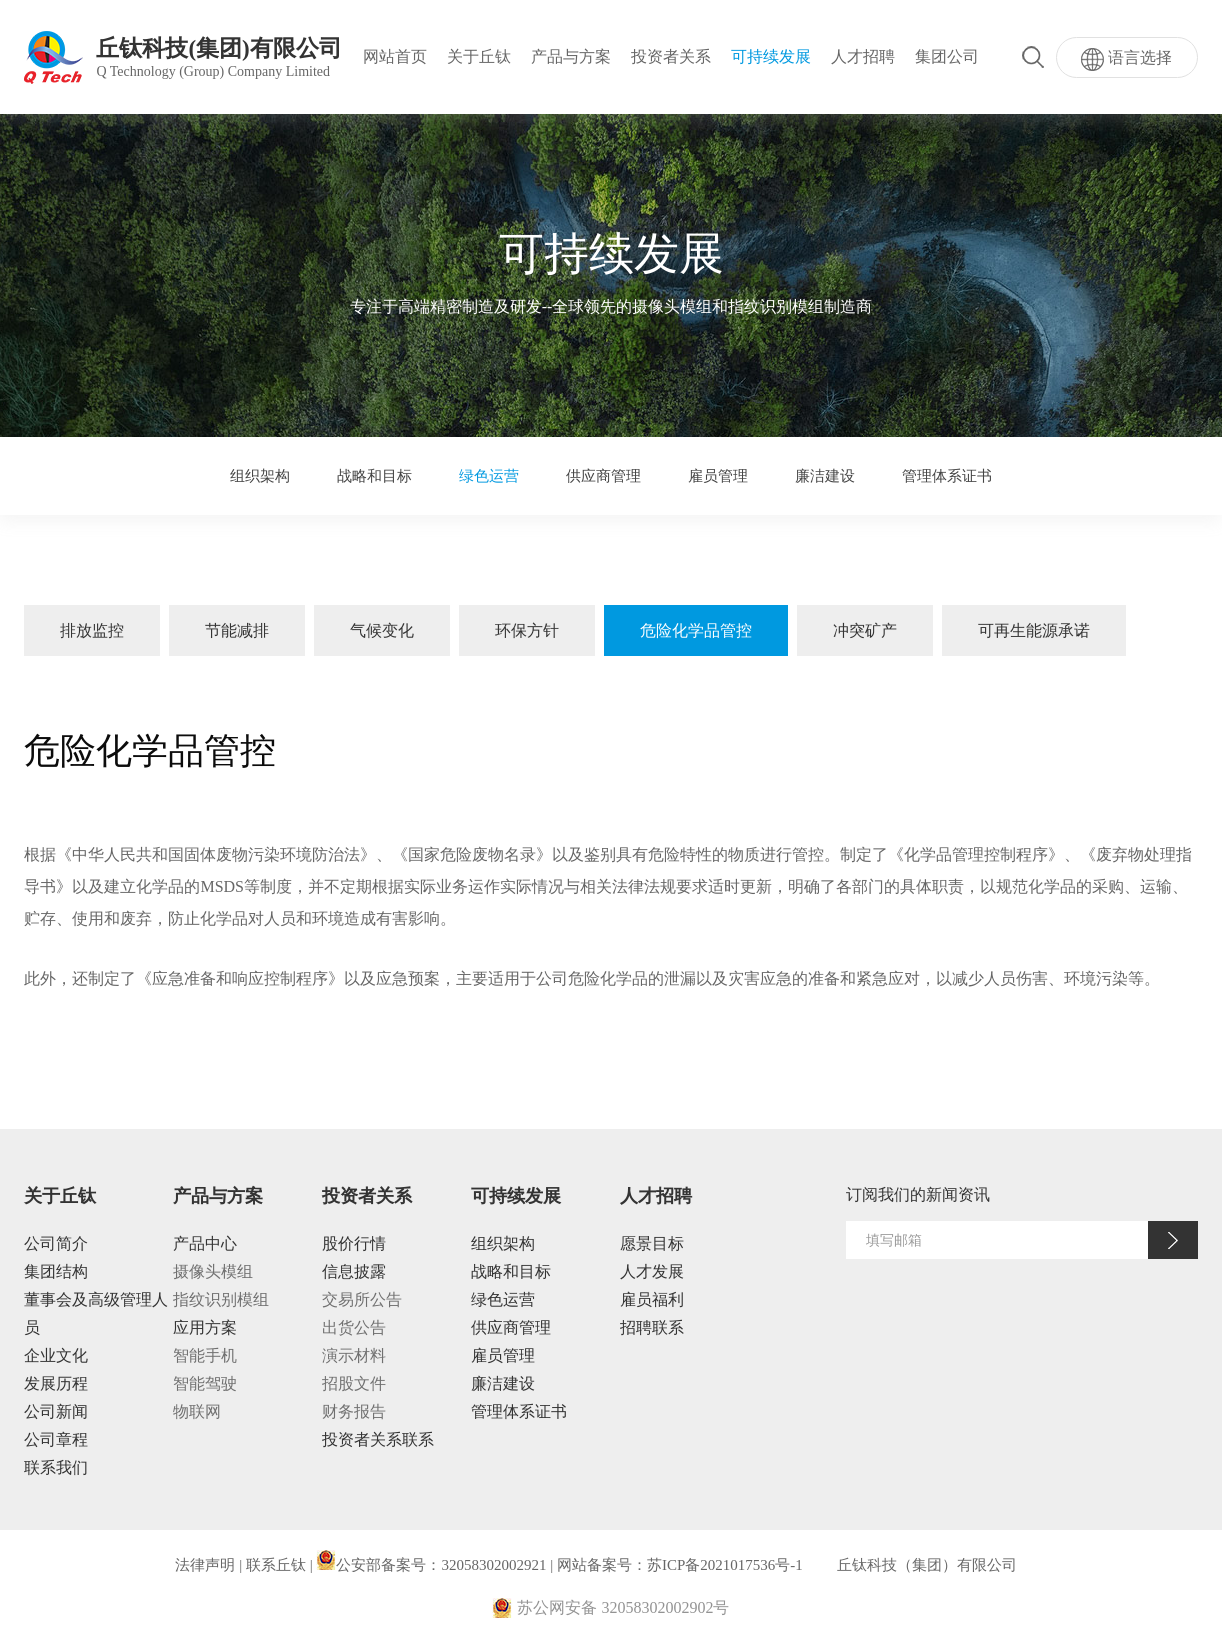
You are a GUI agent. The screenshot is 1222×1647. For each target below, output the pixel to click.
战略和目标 (374, 476)
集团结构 (56, 1271)
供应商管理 (603, 476)
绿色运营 (489, 476)
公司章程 (56, 1439)
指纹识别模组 (221, 1299)
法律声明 (205, 1565)
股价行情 (354, 1243)
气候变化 (382, 630)
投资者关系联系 (378, 1439)
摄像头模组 (213, 1271)
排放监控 (92, 630)
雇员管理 (718, 476)
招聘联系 (652, 1327)
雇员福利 (652, 1299)
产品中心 (205, 1243)
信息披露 (354, 1271)
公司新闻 (56, 1411)
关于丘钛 (479, 56)
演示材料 (354, 1355)
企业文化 (56, 1355)
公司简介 (56, 1243)
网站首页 (395, 56)
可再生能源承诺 (1034, 630)
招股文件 (354, 1383)
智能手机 (205, 1355)
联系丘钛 (276, 1565)
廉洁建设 (825, 476)
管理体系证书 (947, 476)
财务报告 (354, 1411)
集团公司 (947, 56)
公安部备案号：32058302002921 (431, 1565)
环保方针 (527, 630)
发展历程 (56, 1383)
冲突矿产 (865, 630)
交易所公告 (362, 1299)
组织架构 (260, 476)
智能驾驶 (205, 1383)
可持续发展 (771, 56)
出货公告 (354, 1327)
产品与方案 (571, 56)
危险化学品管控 (696, 630)
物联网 (197, 1411)
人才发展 (652, 1271)
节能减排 (237, 630)
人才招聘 (863, 56)
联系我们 (56, 1467)
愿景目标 (652, 1243)
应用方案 (205, 1327)
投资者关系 (671, 56)
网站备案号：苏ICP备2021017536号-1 (680, 1565)
